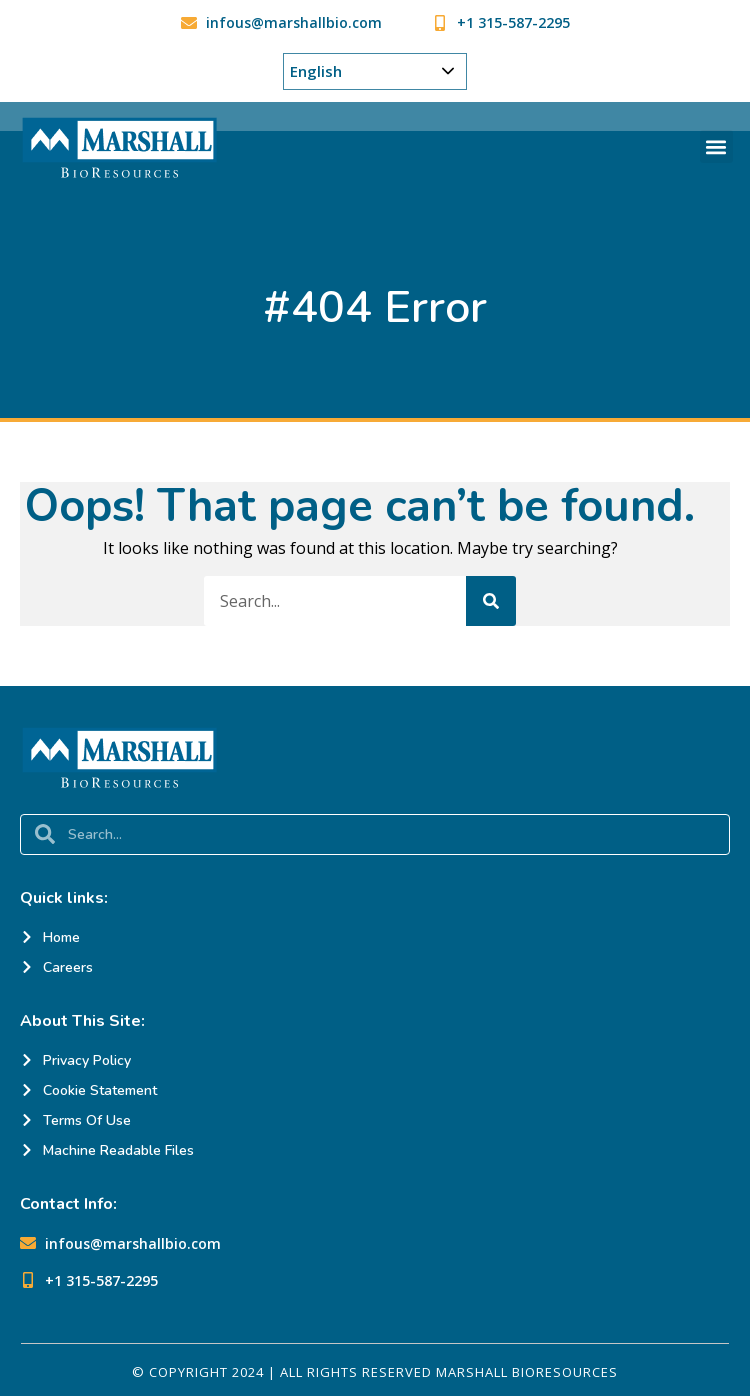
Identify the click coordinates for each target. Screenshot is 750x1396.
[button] (716, 146)
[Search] (491, 601)
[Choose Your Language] (375, 71)
